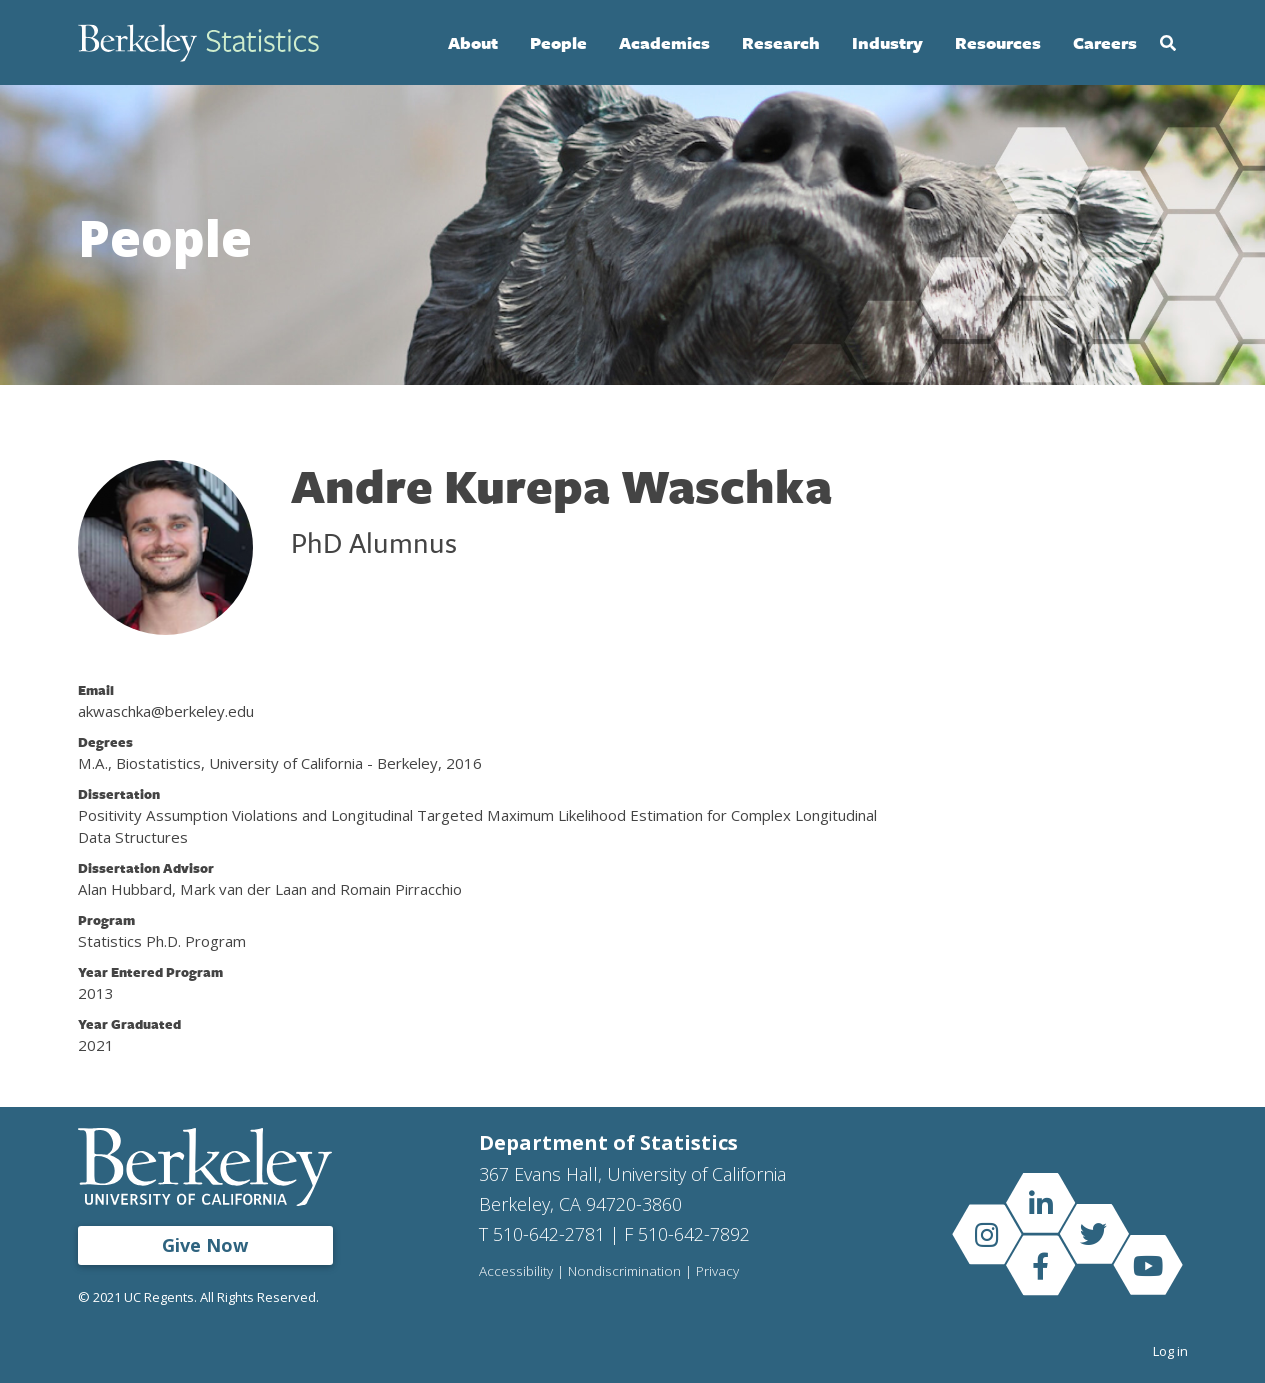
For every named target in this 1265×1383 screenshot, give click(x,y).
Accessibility (516, 1272)
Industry (887, 42)
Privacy (717, 1272)
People (558, 42)
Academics (664, 42)
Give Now (205, 1245)
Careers (1105, 42)
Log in (1170, 1351)
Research (781, 42)
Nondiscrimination (624, 1272)
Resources (998, 42)
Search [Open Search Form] (1168, 43)
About (473, 42)
